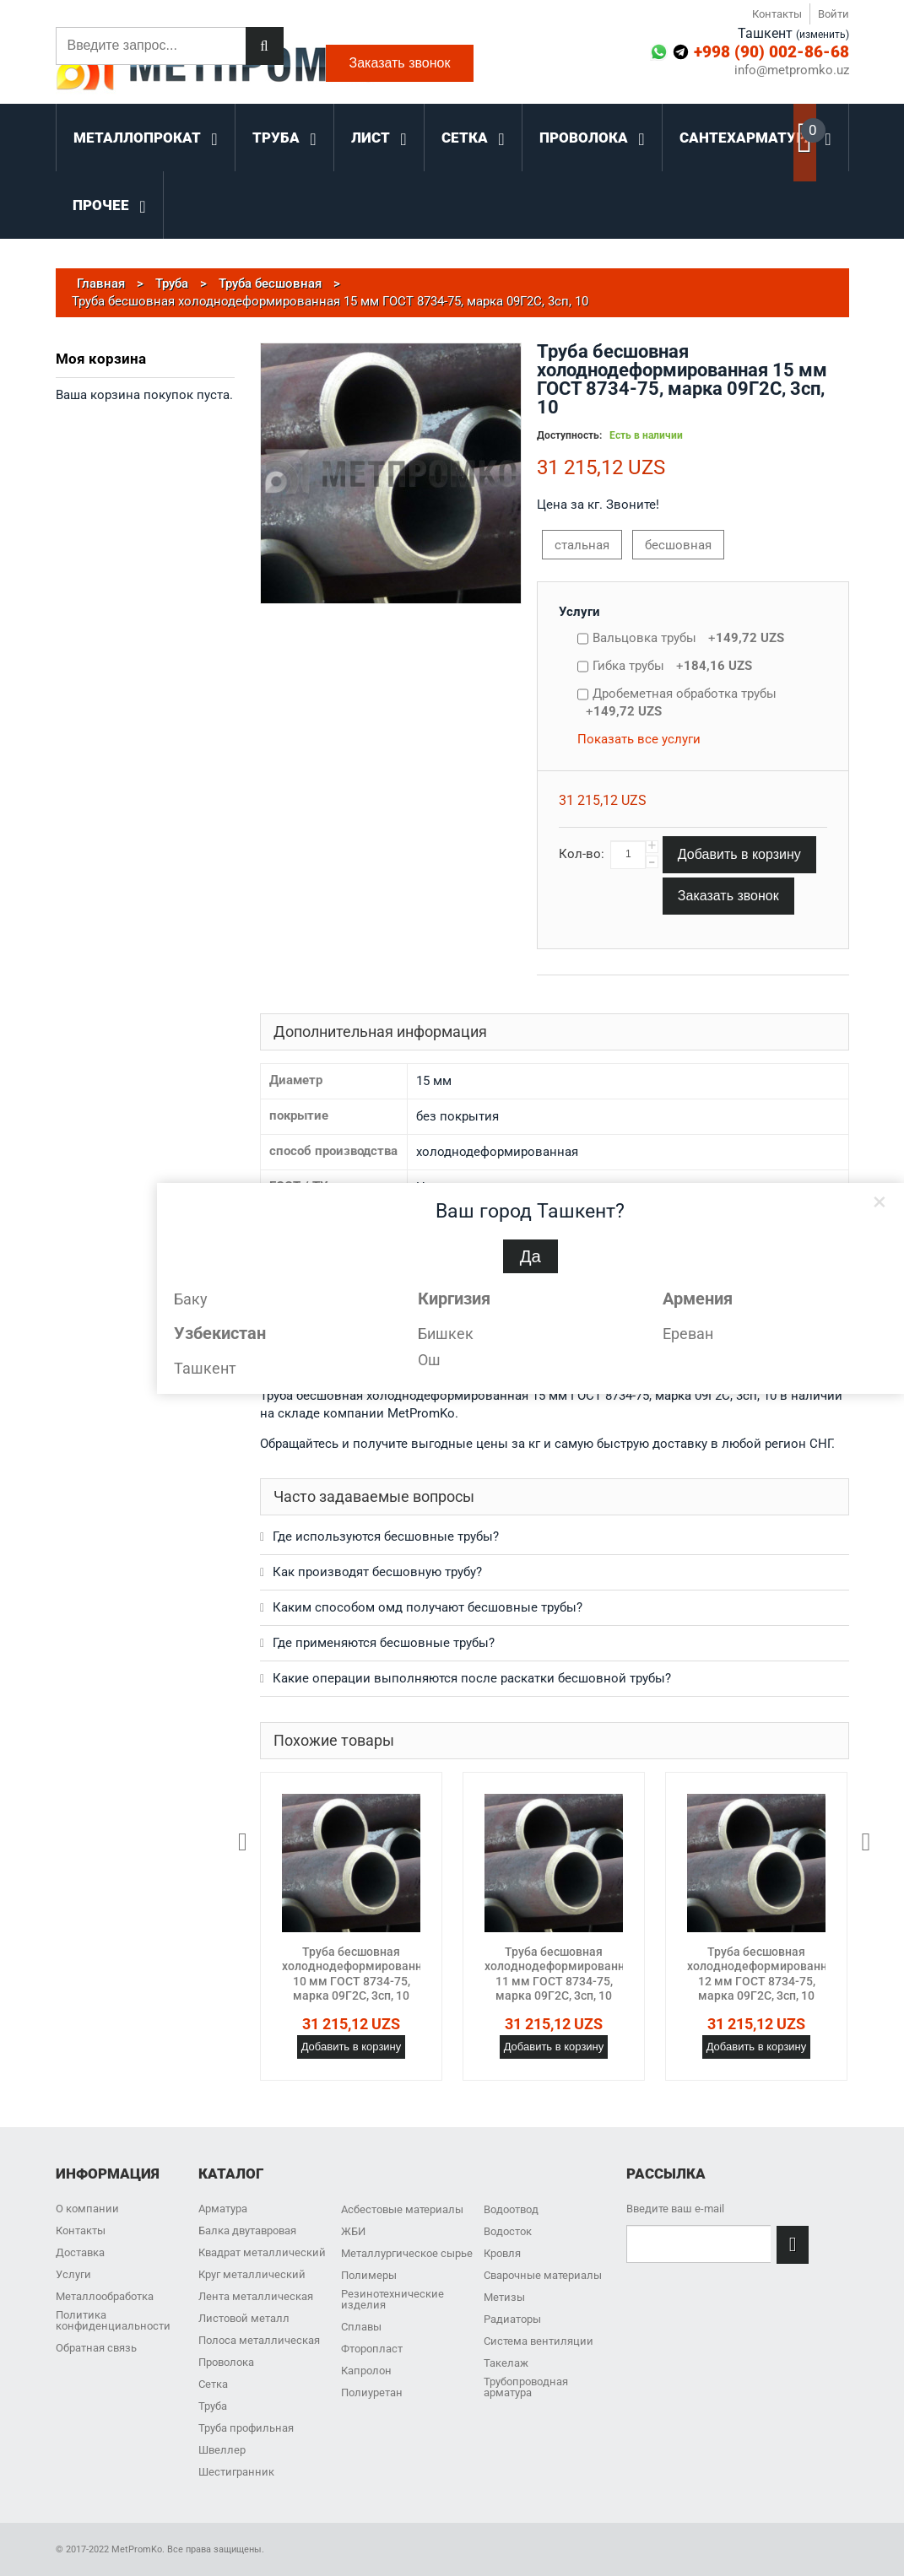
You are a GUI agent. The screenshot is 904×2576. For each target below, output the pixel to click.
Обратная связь (96, 2347)
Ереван (688, 1333)
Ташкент (205, 1368)
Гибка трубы (672, 665)
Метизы (504, 2297)
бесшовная (678, 545)
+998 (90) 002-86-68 (771, 52)
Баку (191, 1299)
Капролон (366, 2370)
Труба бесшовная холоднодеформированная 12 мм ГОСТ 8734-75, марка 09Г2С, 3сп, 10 (764, 1974)
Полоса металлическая (259, 2340)
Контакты (777, 14)
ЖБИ (353, 2231)
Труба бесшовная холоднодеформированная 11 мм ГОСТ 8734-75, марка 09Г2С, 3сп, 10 (561, 1974)
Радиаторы (512, 2319)
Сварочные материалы (543, 2275)
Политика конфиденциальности (113, 2320)
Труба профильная (246, 2427)
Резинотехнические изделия (392, 2299)
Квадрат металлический (262, 2252)
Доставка (80, 2252)
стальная (582, 545)
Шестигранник (236, 2471)
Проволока (226, 2362)
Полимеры (369, 2275)
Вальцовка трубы (688, 637)
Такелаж (506, 2362)
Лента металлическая (255, 2296)
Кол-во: (581, 853)
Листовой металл (244, 2318)
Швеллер (222, 2449)
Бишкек (446, 1333)
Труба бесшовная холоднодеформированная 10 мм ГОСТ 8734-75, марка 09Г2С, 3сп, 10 (359, 1974)
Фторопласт (372, 2348)
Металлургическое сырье (407, 2253)
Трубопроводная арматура (526, 2387)
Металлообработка (105, 2296)
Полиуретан (372, 2392)
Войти (833, 14)
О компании (87, 2208)
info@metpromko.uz (791, 70)
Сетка (213, 2384)
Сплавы (361, 2326)
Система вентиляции (538, 2341)
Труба (212, 2405)
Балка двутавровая (247, 2230)
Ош (429, 1360)
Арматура (222, 2208)
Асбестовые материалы (402, 2209)
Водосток (508, 2231)
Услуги (579, 611)
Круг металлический (252, 2274)
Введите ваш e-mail (675, 2208)
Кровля (502, 2253)
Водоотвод (511, 2209)
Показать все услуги (639, 739)
